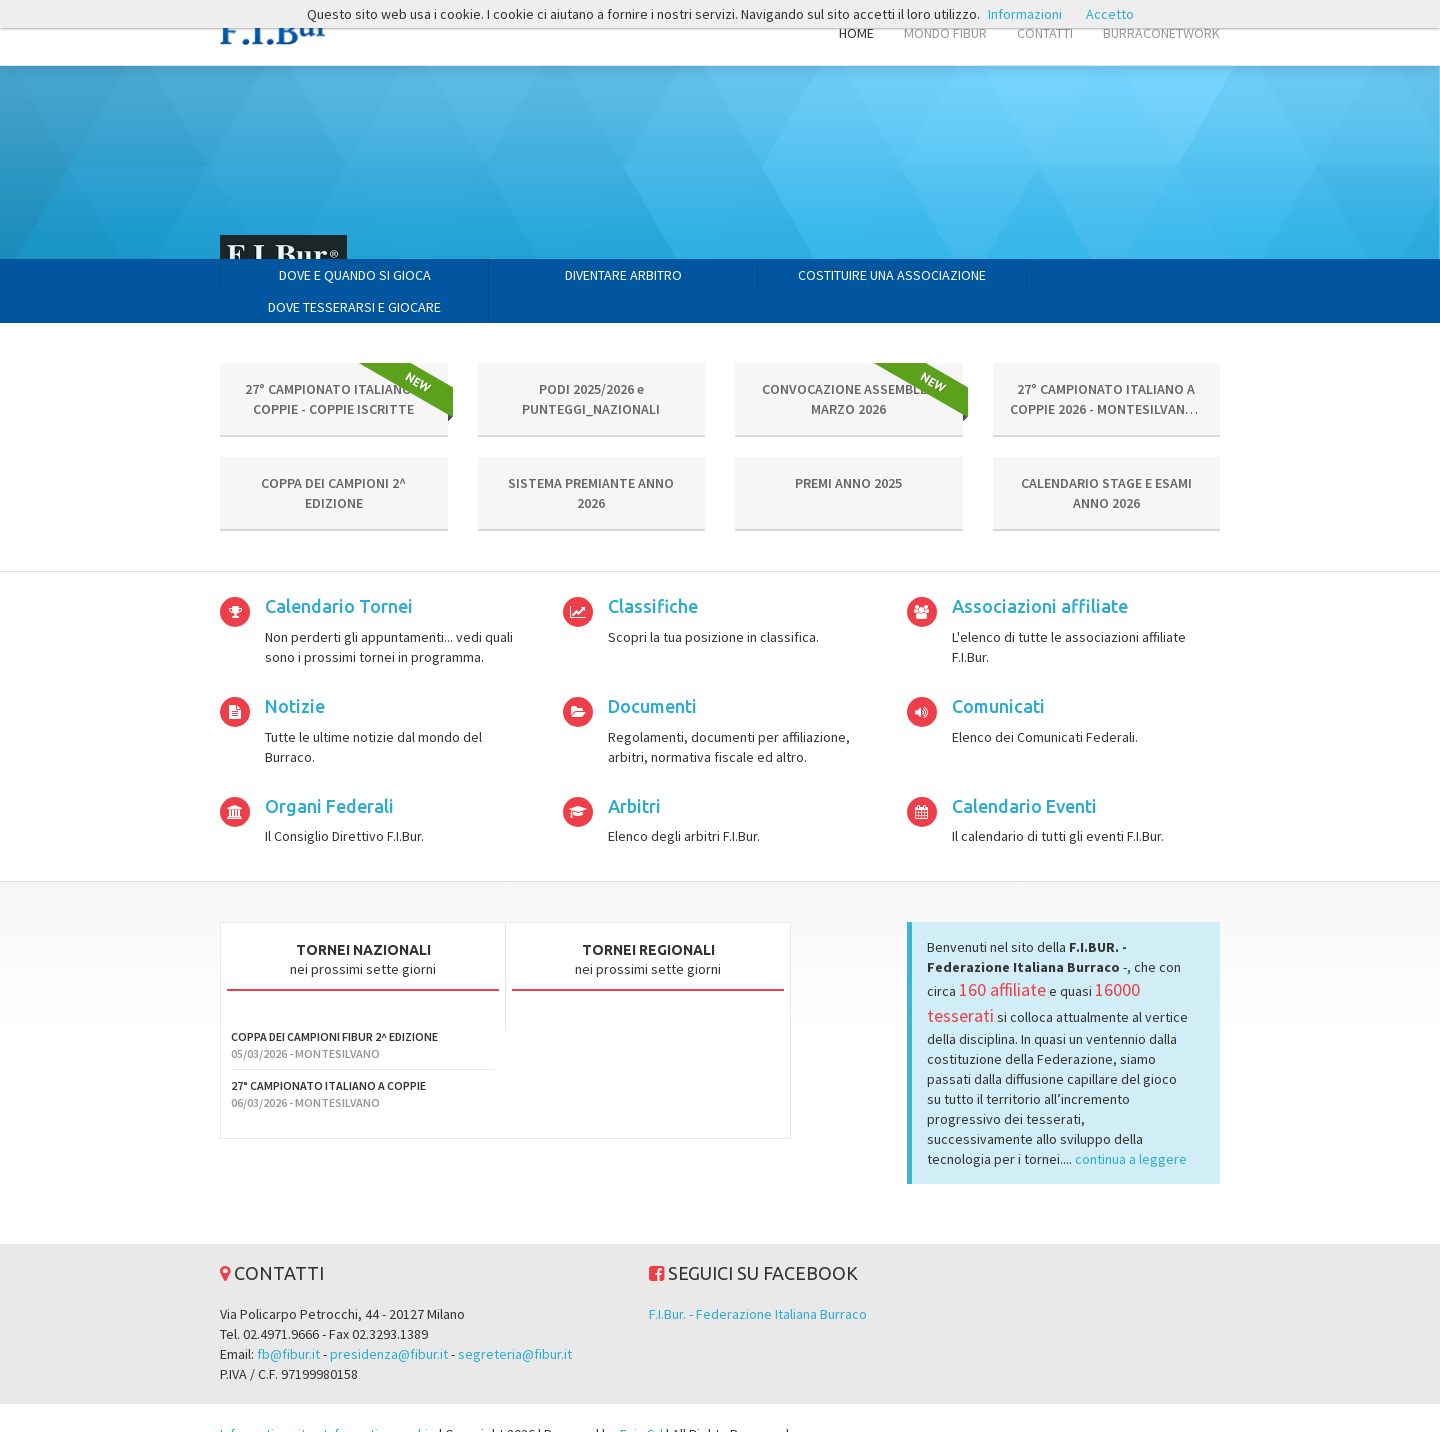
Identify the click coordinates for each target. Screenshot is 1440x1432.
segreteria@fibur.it (515, 1322)
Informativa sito (267, 1402)
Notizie (295, 674)
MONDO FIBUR (945, 33)
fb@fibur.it (288, 1322)
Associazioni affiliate (1040, 574)
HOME (856, 33)
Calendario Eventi (1024, 774)
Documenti (652, 674)
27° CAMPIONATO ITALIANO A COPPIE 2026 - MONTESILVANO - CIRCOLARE (1106, 377)
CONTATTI (1045, 33)
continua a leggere (1131, 1127)
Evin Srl (641, 1402)
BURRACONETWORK (1161, 33)
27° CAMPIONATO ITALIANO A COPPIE (328, 1053)
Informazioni (1025, 14)
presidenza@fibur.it (389, 1322)
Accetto (1110, 14)
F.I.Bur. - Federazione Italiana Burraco (758, 1282)
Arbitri (634, 774)
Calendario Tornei (339, 574)
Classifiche (653, 574)
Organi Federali (329, 774)
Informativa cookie (380, 1402)
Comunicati (998, 674)
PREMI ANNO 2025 (848, 451)
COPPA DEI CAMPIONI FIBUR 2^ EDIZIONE (334, 1004)
